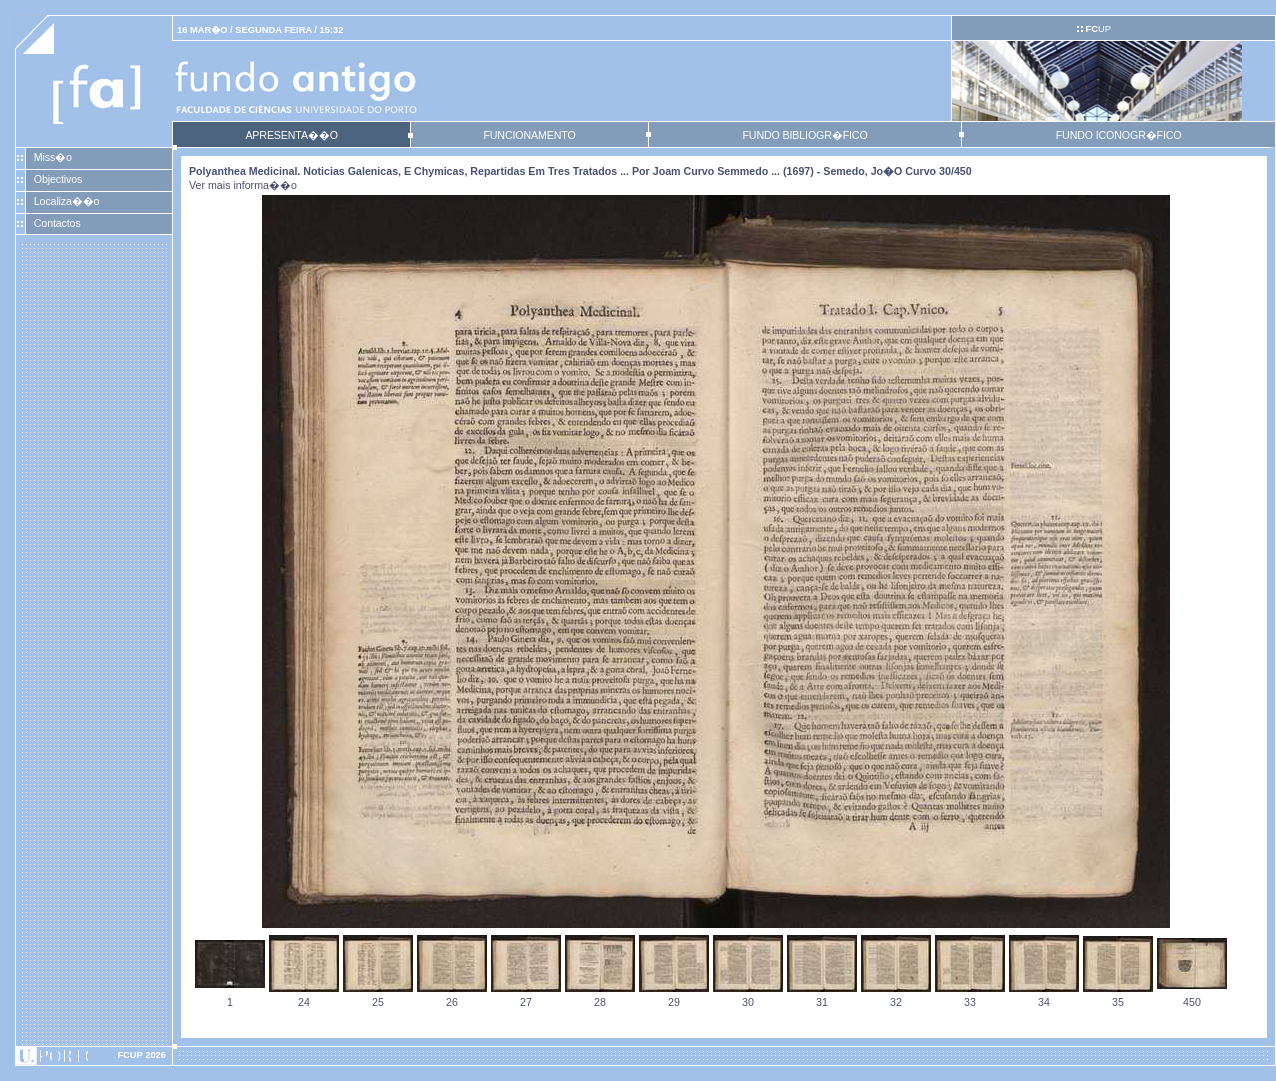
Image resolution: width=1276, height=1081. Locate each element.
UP (1097, 29)
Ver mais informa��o (243, 185)
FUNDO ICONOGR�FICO (1119, 135)
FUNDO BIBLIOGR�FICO (804, 135)
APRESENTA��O (291, 135)
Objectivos (58, 179)
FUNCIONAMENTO (529, 135)
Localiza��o (67, 201)
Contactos (57, 223)
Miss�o (53, 157)
